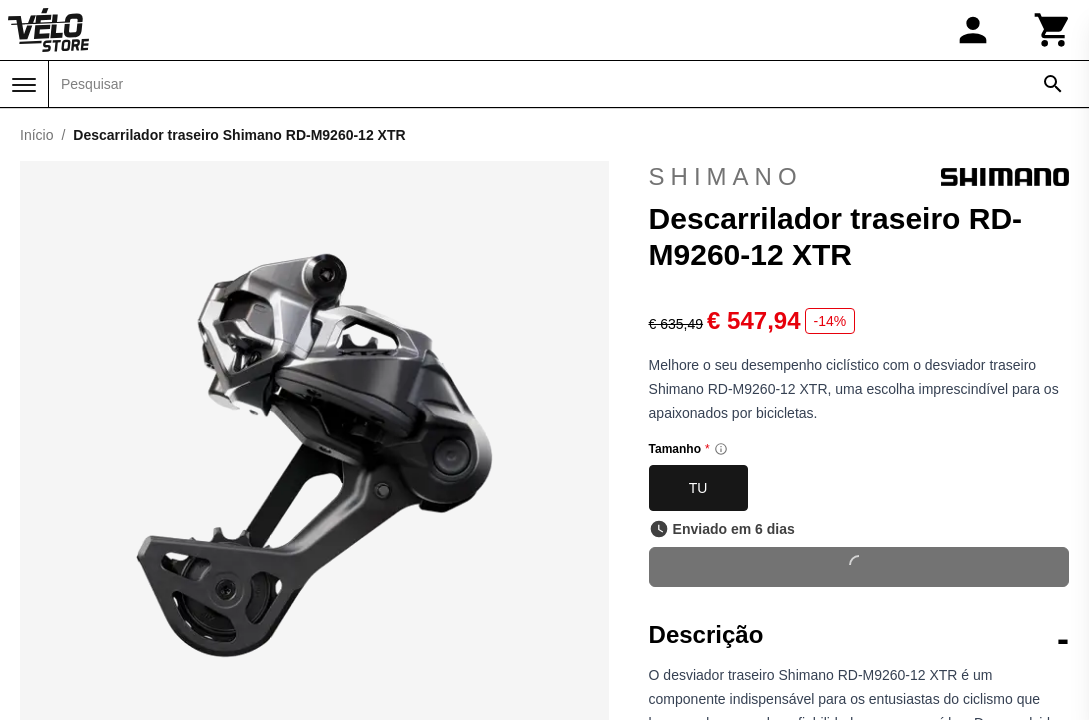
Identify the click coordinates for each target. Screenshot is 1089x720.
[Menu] (24, 85)
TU (698, 488)
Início (36, 135)
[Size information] (721, 449)
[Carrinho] (1053, 30)
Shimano (859, 177)
